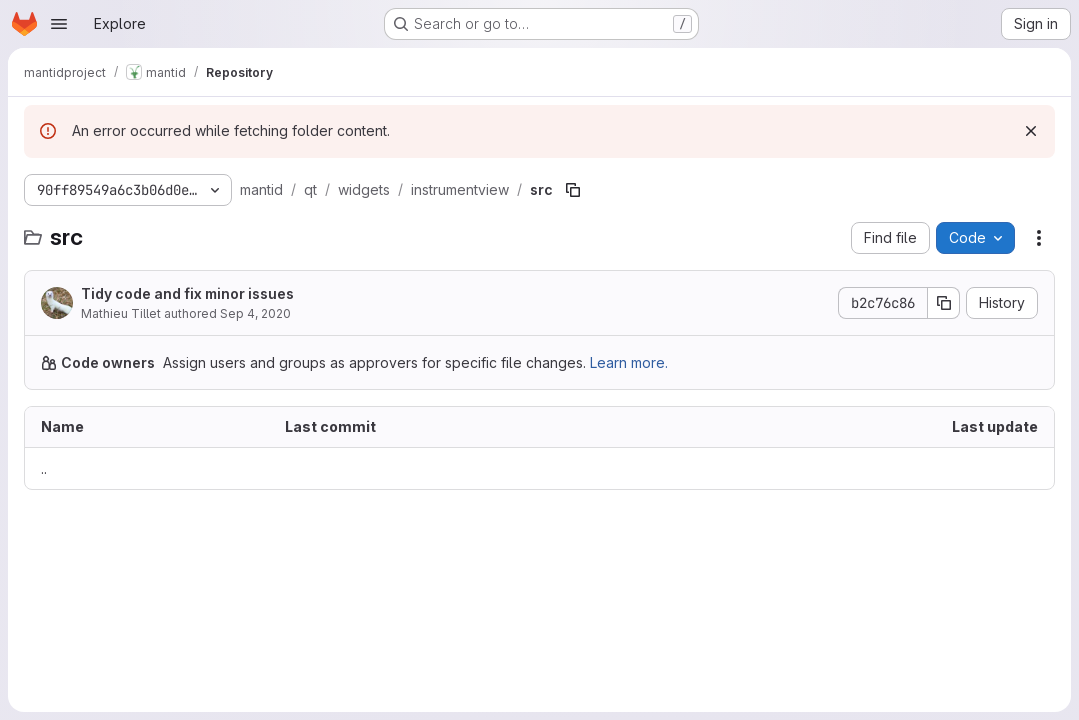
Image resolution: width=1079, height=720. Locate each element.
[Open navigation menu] (59, 24)
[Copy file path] (573, 190)
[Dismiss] (1031, 131)
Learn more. (629, 362)
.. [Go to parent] (44, 468)
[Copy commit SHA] (944, 303)
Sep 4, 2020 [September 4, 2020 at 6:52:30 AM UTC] (255, 313)
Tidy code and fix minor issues (187, 293)
